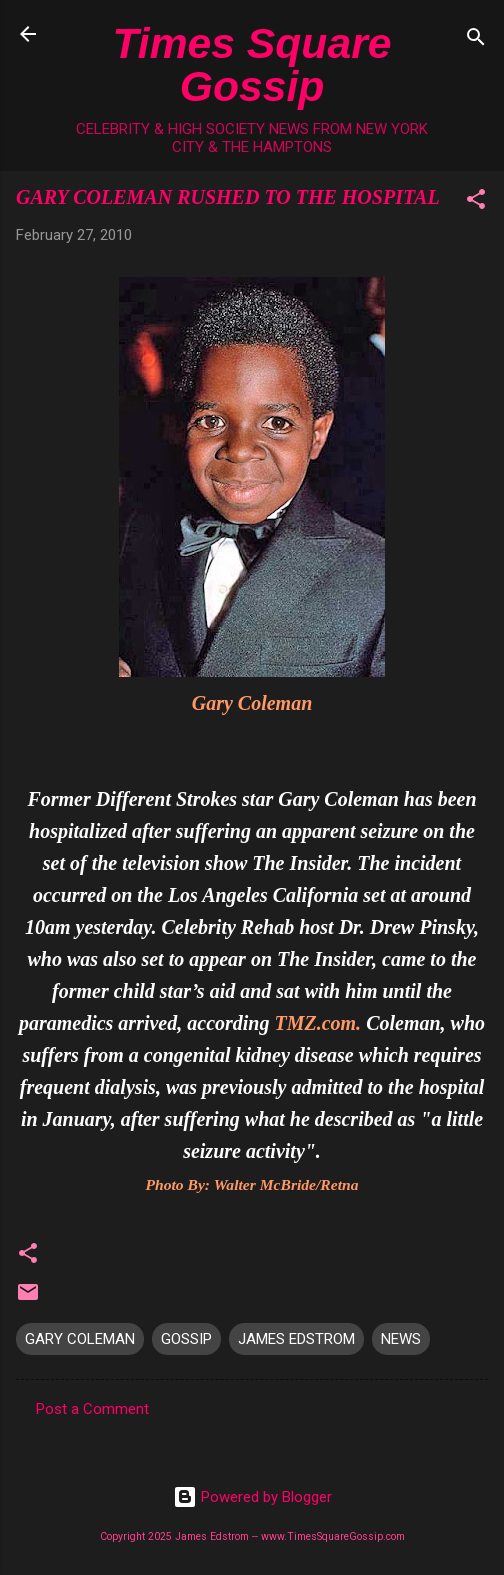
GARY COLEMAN (80, 1339)
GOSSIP (186, 1339)
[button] (476, 202)
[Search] (476, 40)
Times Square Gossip (252, 64)
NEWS (401, 1339)
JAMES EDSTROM (296, 1339)
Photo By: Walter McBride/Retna (252, 1184)
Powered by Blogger (252, 1497)
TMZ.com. (317, 1023)
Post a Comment (92, 1409)
